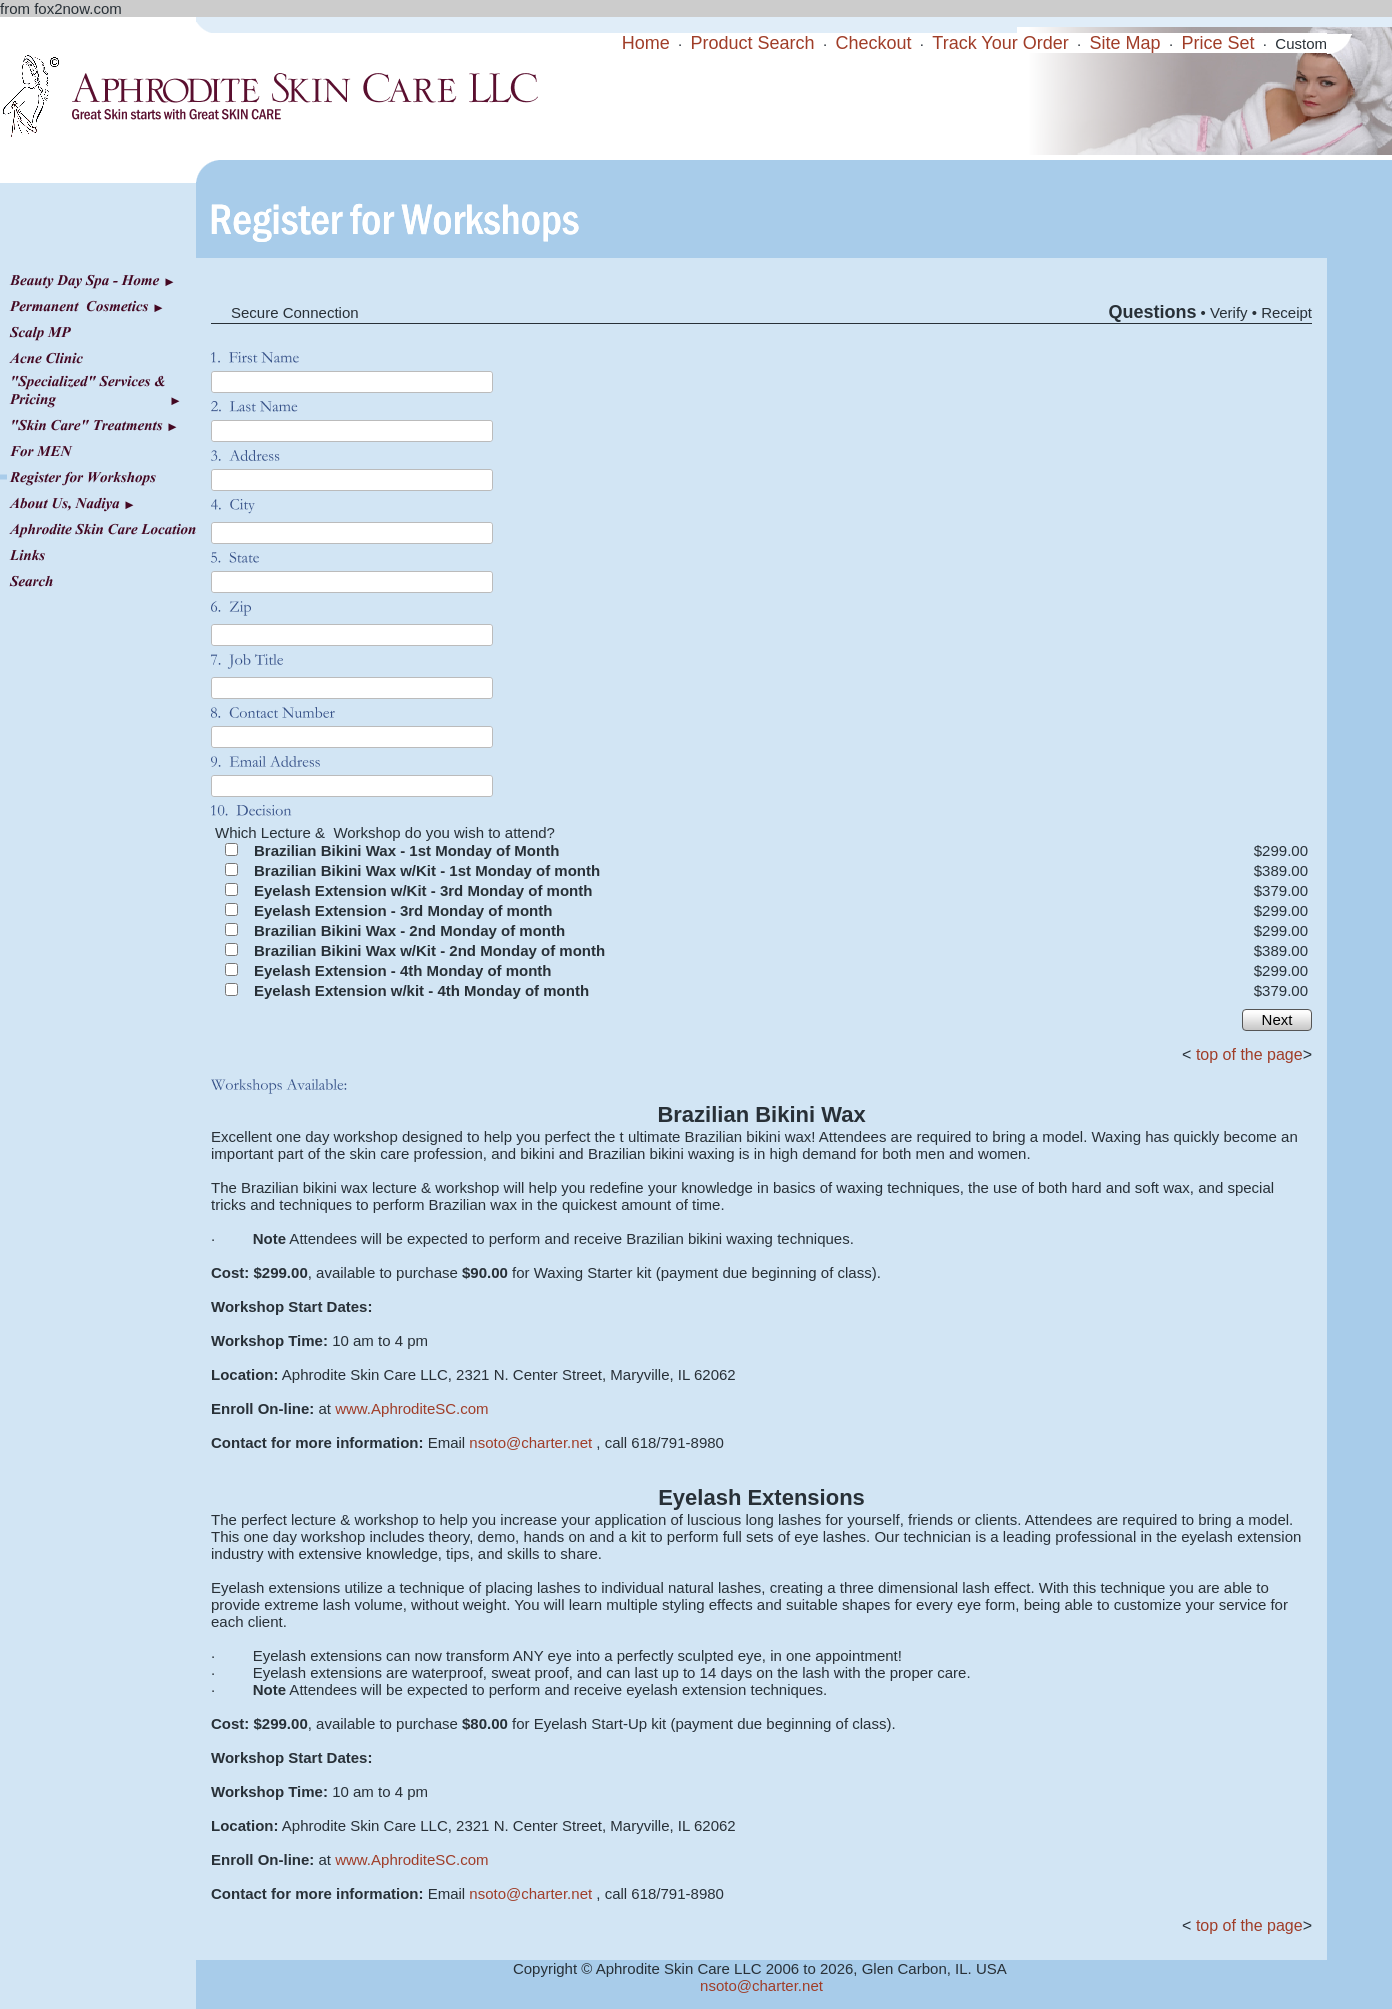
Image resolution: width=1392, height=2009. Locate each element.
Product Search (753, 43)
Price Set (1217, 43)
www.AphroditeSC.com (411, 1408)
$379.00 (1281, 890)
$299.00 (1281, 850)
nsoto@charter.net (530, 1442)
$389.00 (1281, 870)
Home (646, 43)
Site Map (1125, 43)
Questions (1152, 312)
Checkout (873, 43)
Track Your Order (1000, 43)
